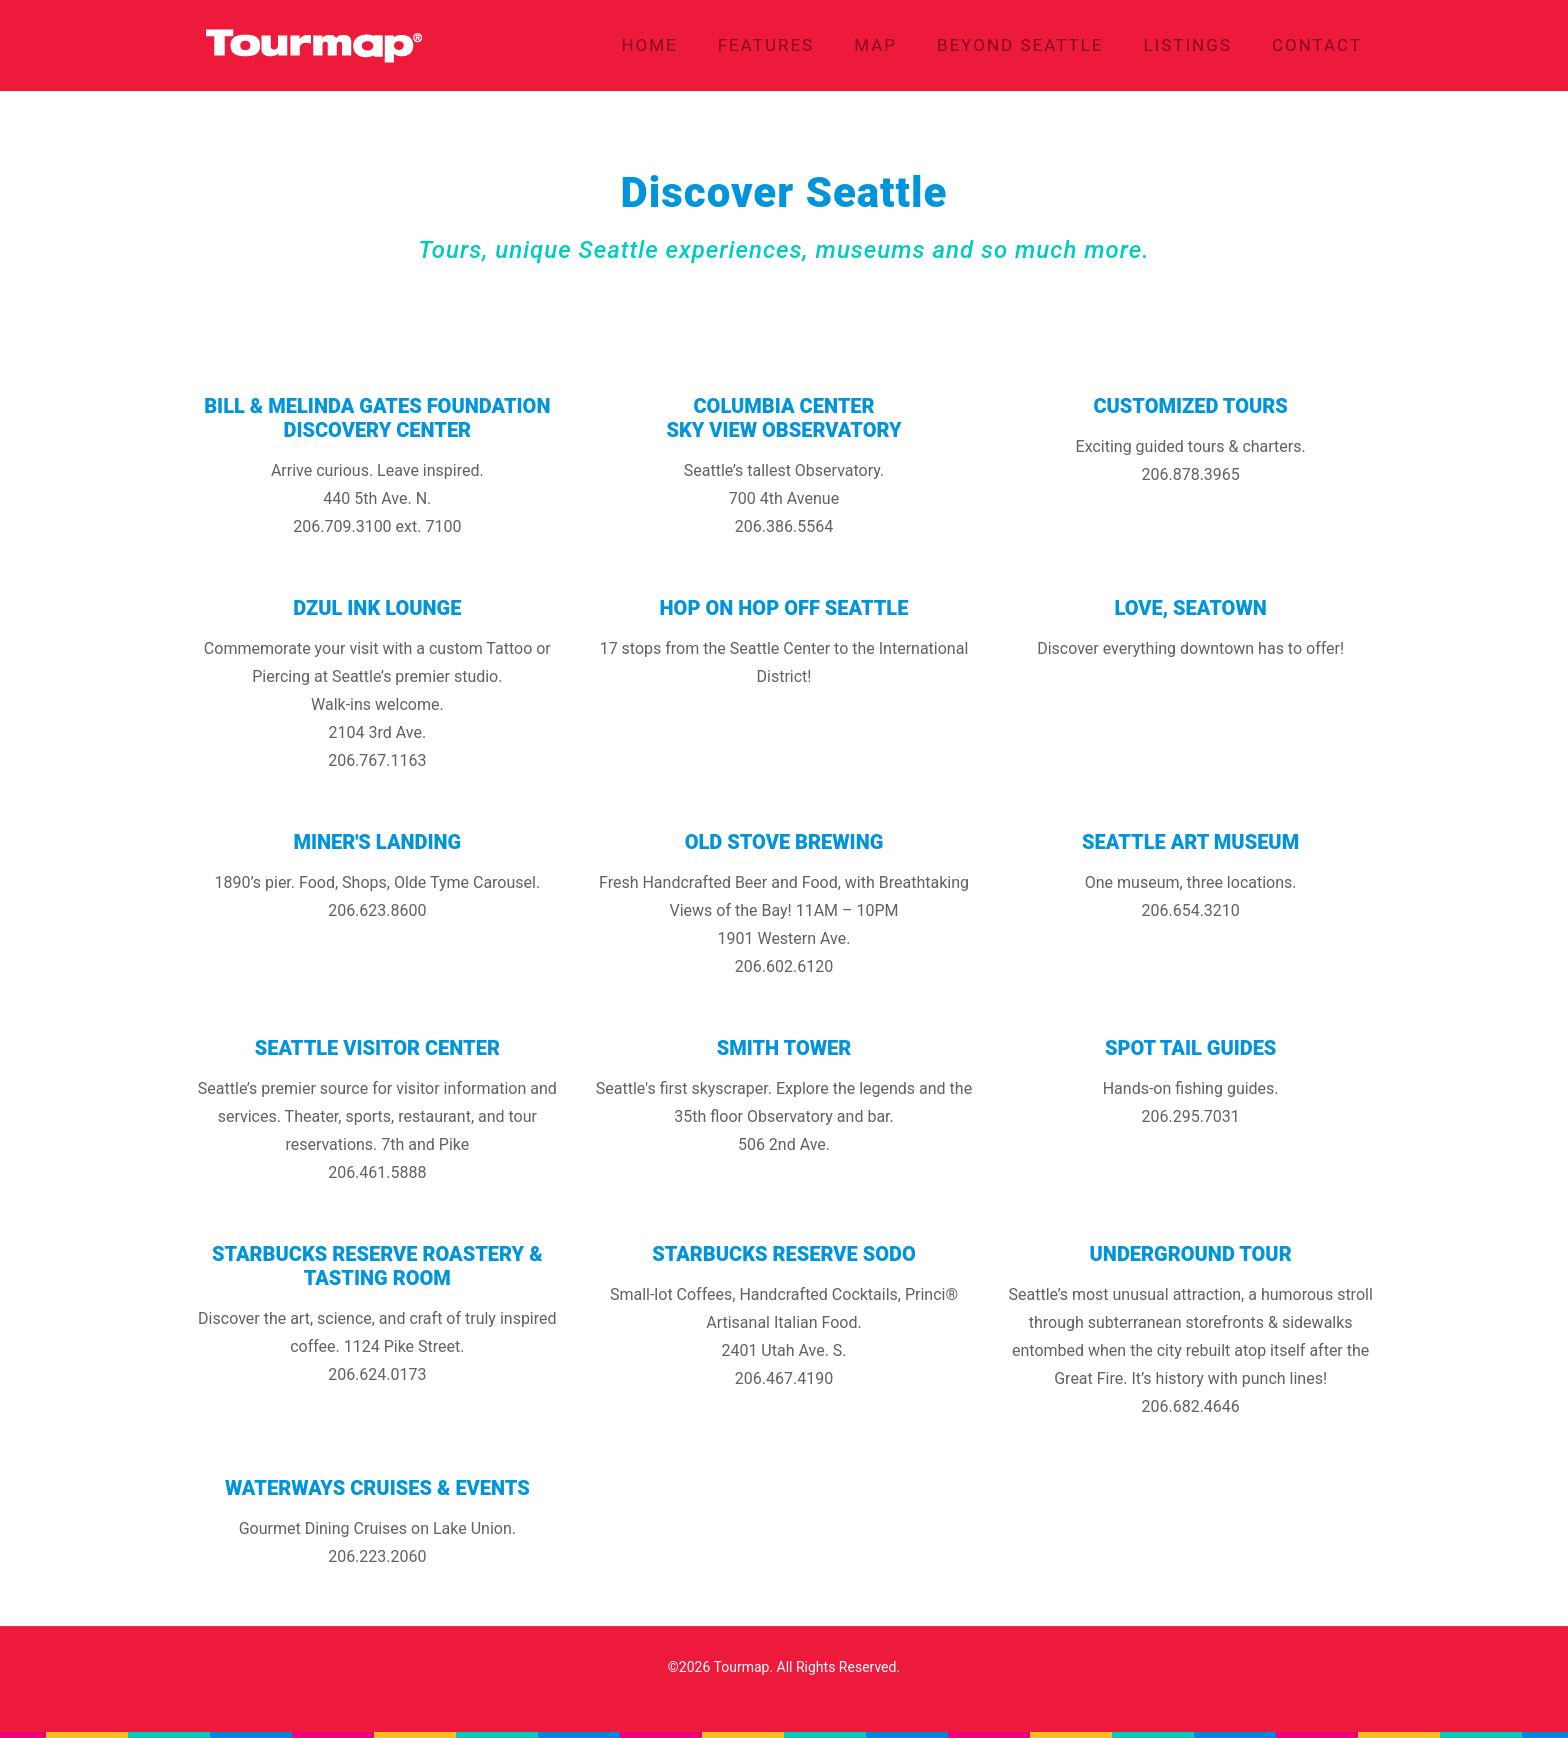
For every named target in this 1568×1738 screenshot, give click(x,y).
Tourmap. (744, 1667)
